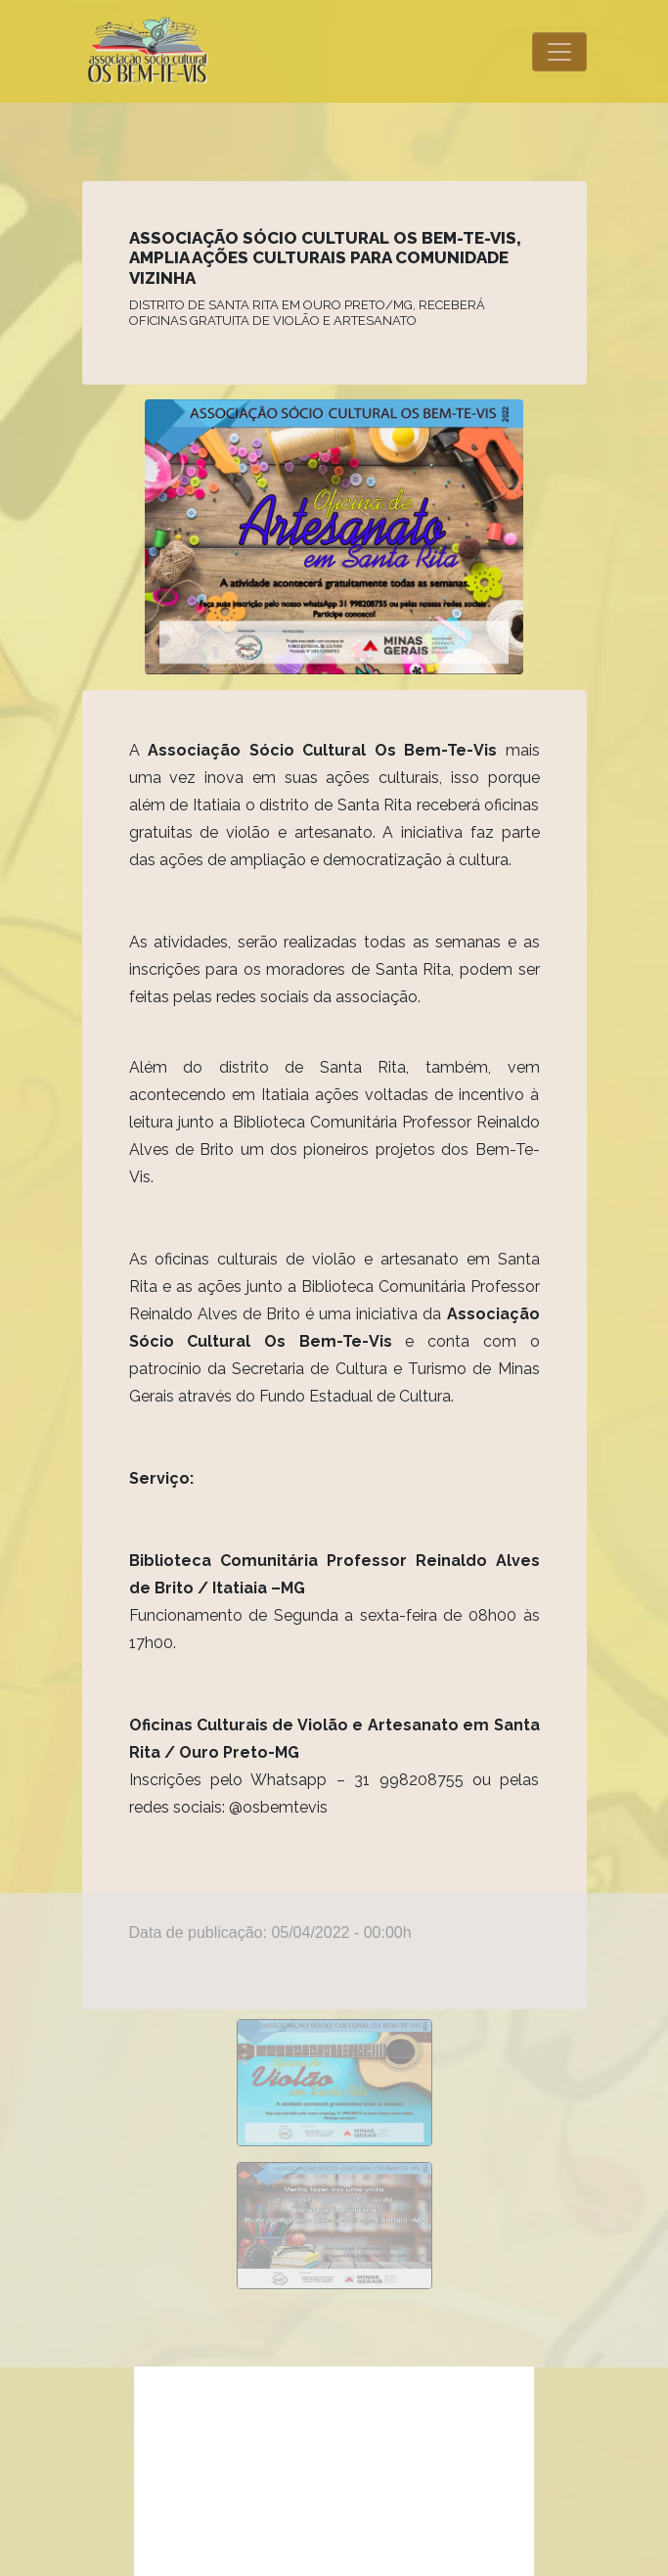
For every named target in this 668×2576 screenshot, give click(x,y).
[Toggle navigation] (559, 51)
